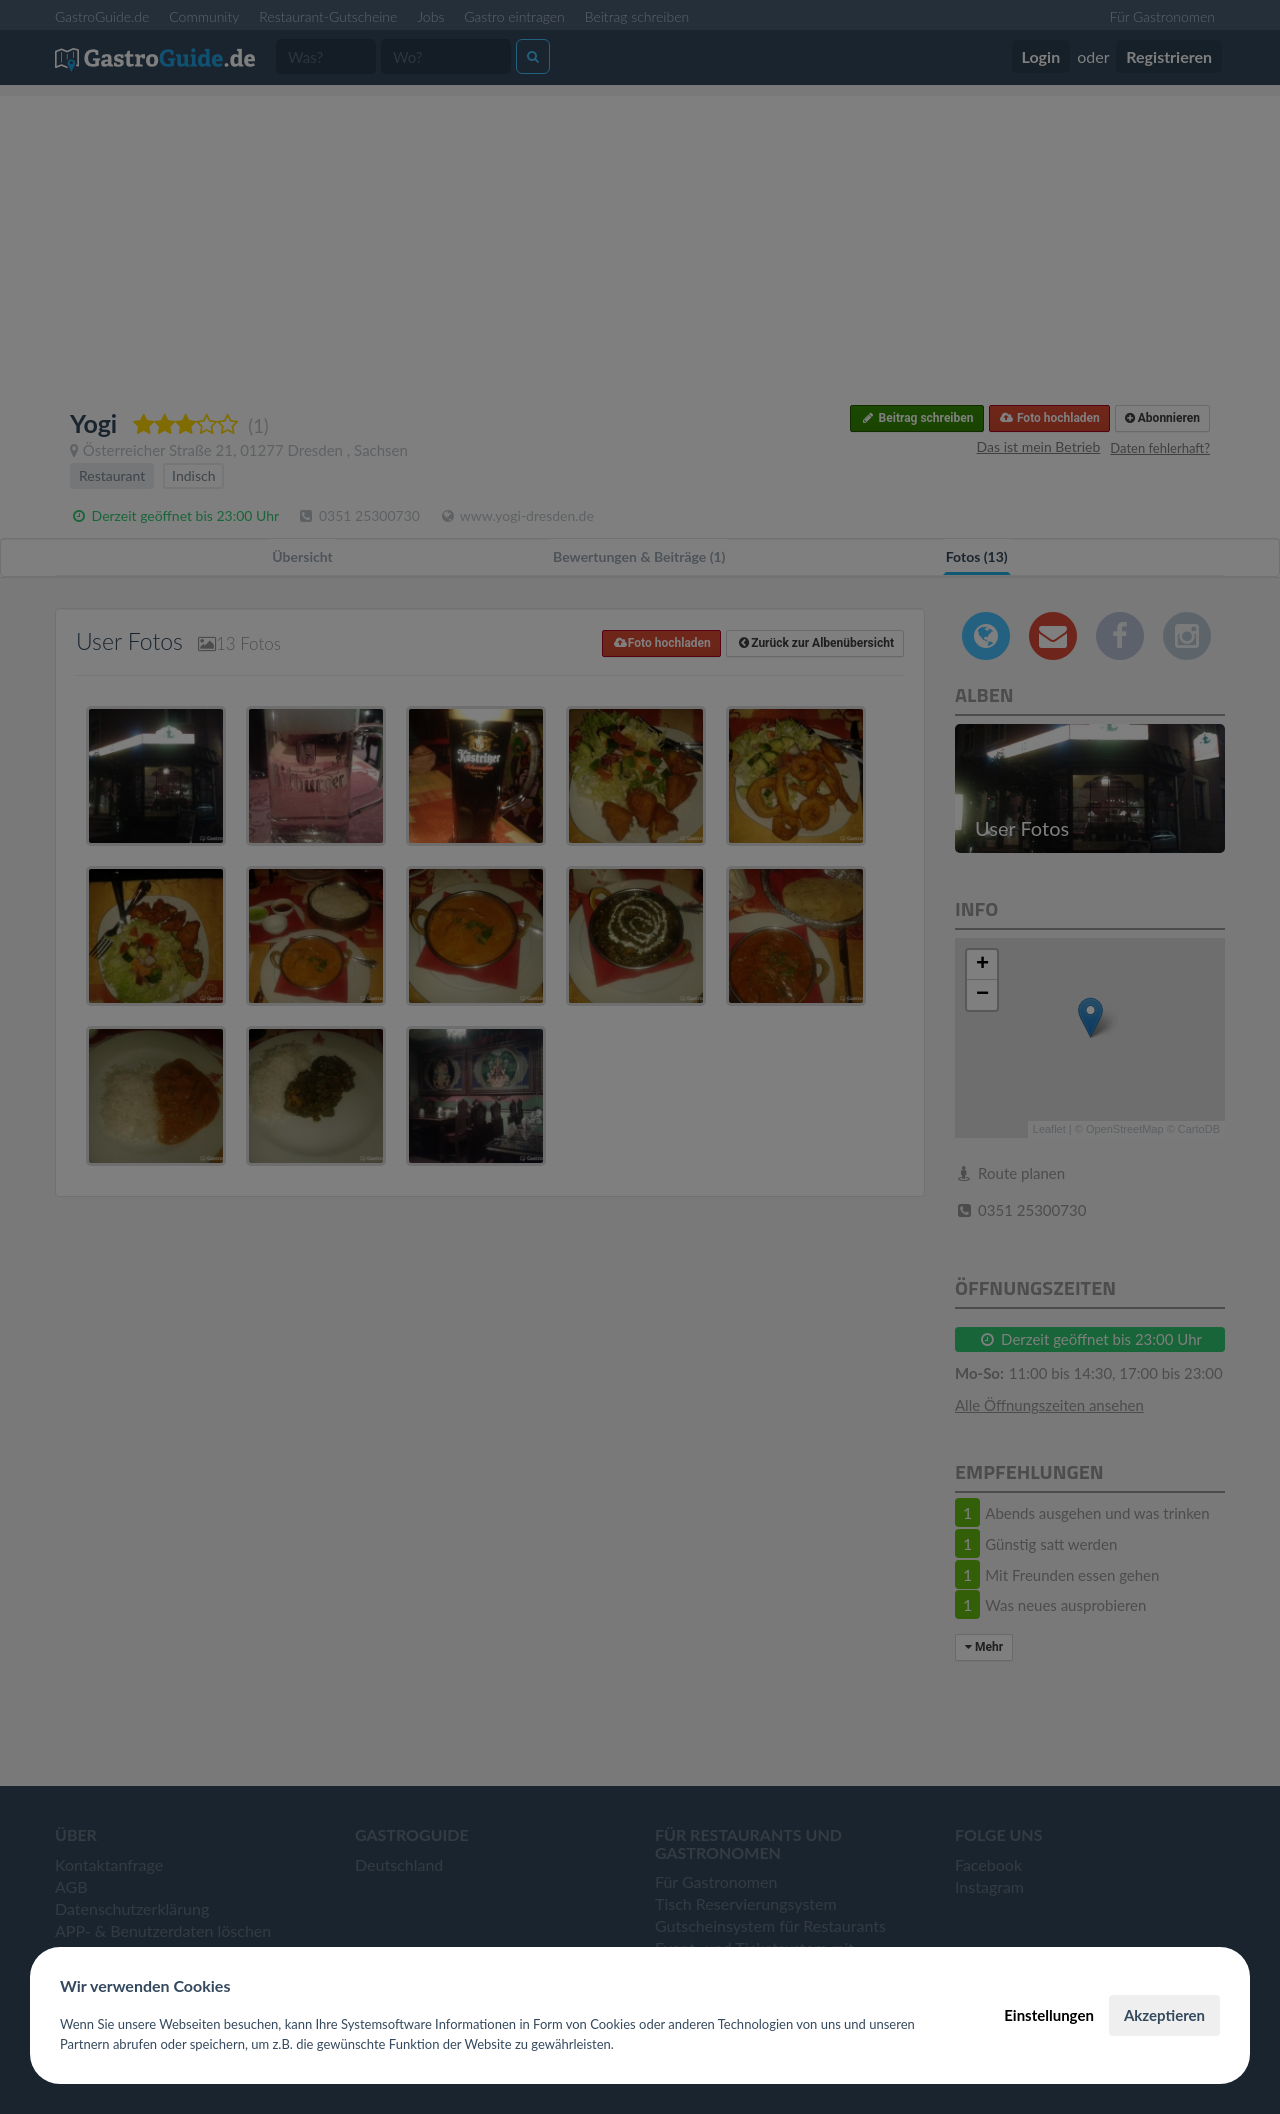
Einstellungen (1049, 2015)
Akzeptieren (1164, 2015)
